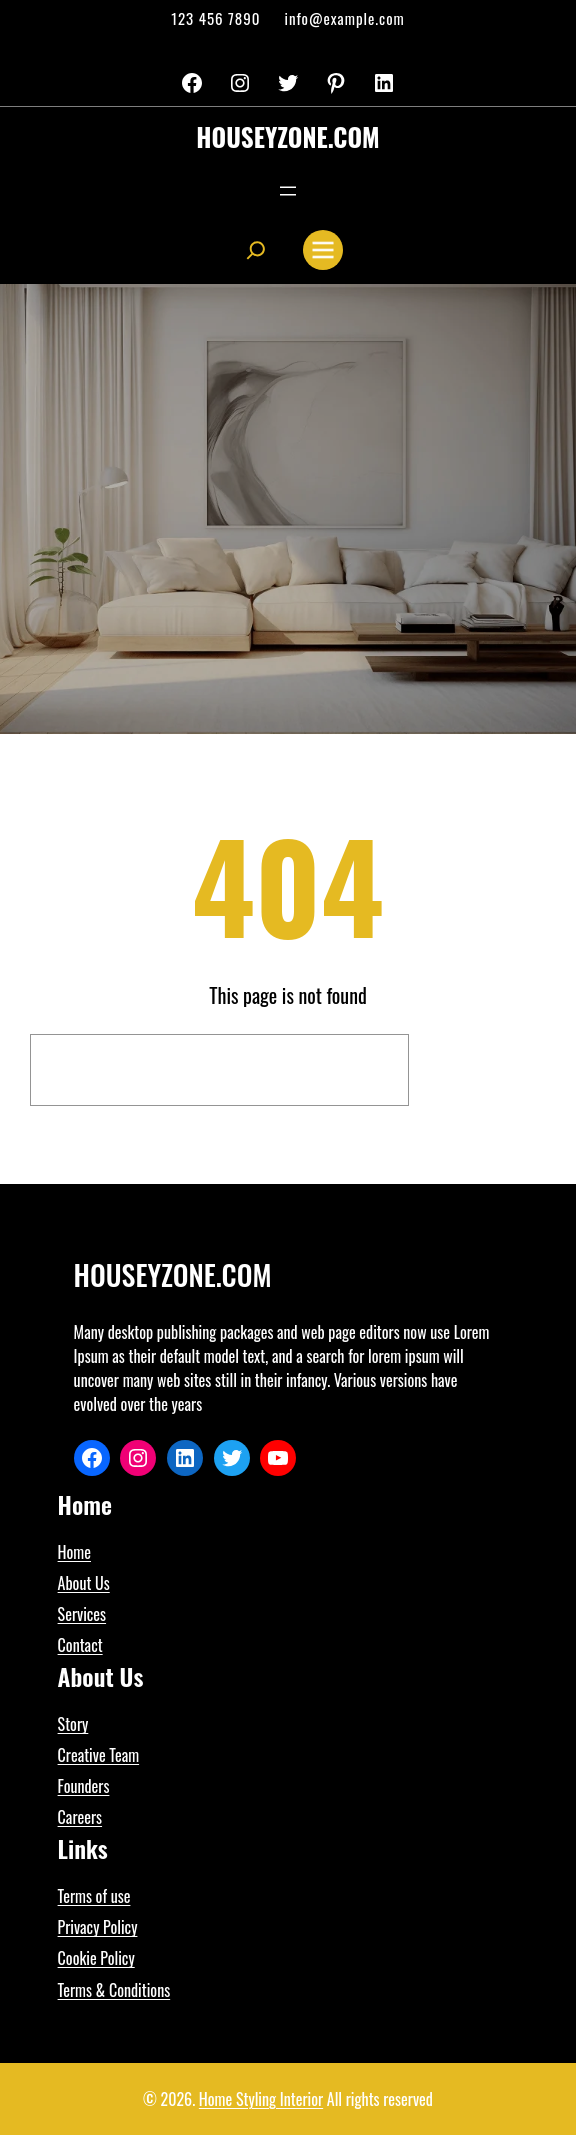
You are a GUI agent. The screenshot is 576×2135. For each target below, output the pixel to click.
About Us (84, 1583)
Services (82, 1614)
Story (73, 1724)
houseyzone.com (287, 136)
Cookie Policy (96, 1958)
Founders (84, 1786)
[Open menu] (288, 191)
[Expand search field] (256, 250)
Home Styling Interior (261, 2099)
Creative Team (99, 1755)
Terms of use (94, 1896)
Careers (80, 1817)
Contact (80, 1645)
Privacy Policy (98, 1927)
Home (74, 1552)
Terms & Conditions (114, 1990)
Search (482, 1070)
